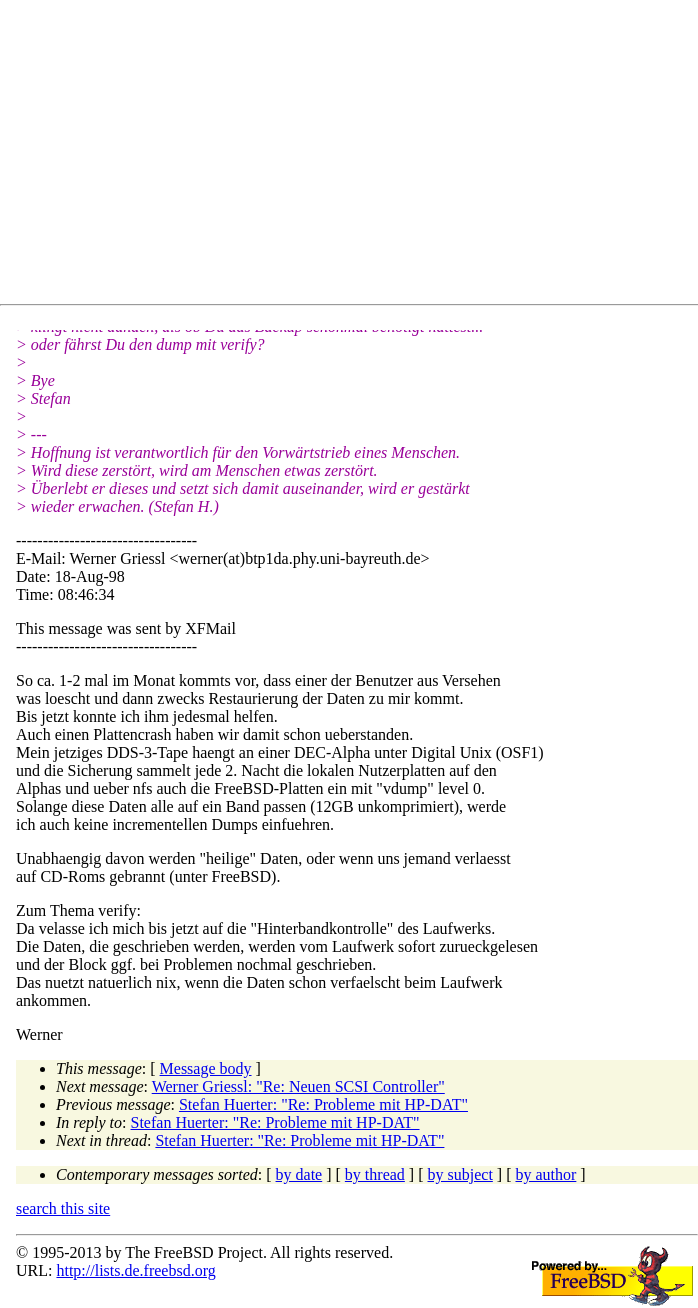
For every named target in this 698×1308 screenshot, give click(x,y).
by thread (375, 1174)
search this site (63, 1208)
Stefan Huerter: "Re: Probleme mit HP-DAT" (323, 1104)
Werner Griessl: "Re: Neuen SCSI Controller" (298, 1086)
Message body (206, 1068)
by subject (460, 1174)
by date (299, 1174)
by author (545, 1174)
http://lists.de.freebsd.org (135, 1270)
